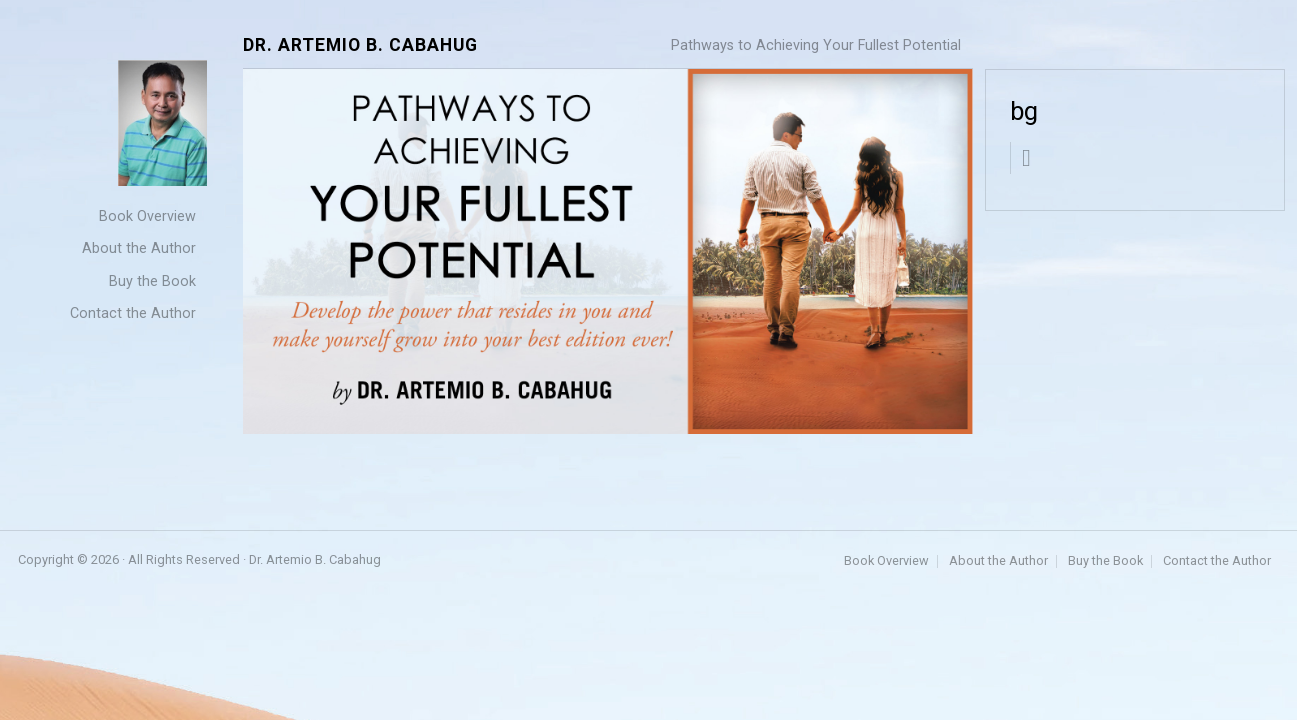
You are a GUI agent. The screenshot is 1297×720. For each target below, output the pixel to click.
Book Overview (147, 216)
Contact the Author (133, 313)
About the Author (139, 248)
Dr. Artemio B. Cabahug (360, 45)
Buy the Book (152, 281)
